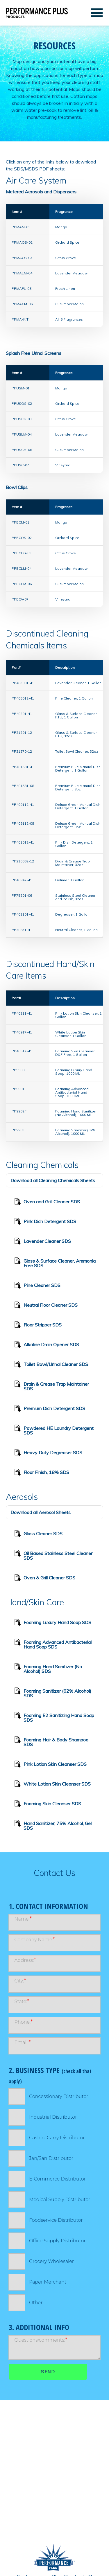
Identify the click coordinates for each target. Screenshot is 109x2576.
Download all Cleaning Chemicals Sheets (52, 1180)
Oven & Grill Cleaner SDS (44, 1578)
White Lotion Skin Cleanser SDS (52, 1785)
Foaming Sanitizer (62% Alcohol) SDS (52, 1692)
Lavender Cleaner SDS (42, 1242)
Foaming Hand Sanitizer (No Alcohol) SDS (48, 1668)
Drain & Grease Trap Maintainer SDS (51, 1385)
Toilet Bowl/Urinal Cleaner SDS (51, 1365)
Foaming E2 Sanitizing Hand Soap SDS (54, 1716)
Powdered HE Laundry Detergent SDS (54, 1429)
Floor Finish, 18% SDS (41, 1473)
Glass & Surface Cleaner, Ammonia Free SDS (55, 1262)
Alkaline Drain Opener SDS (46, 1345)
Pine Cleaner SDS (37, 1286)
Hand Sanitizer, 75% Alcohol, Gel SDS (53, 1824)
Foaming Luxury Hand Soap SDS (52, 1623)
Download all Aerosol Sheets (40, 1512)
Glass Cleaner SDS (38, 1534)
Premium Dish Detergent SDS (49, 1409)
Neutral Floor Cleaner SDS (46, 1306)
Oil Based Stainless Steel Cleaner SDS (53, 1554)
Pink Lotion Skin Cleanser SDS (50, 1765)
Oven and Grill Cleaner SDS (47, 1202)
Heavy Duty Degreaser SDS (48, 1453)
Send (48, 2371)
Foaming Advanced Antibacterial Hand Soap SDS (53, 1643)
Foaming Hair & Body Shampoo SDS (51, 1741)
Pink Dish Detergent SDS (45, 1222)
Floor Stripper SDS (38, 1325)
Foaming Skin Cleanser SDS (47, 1804)
